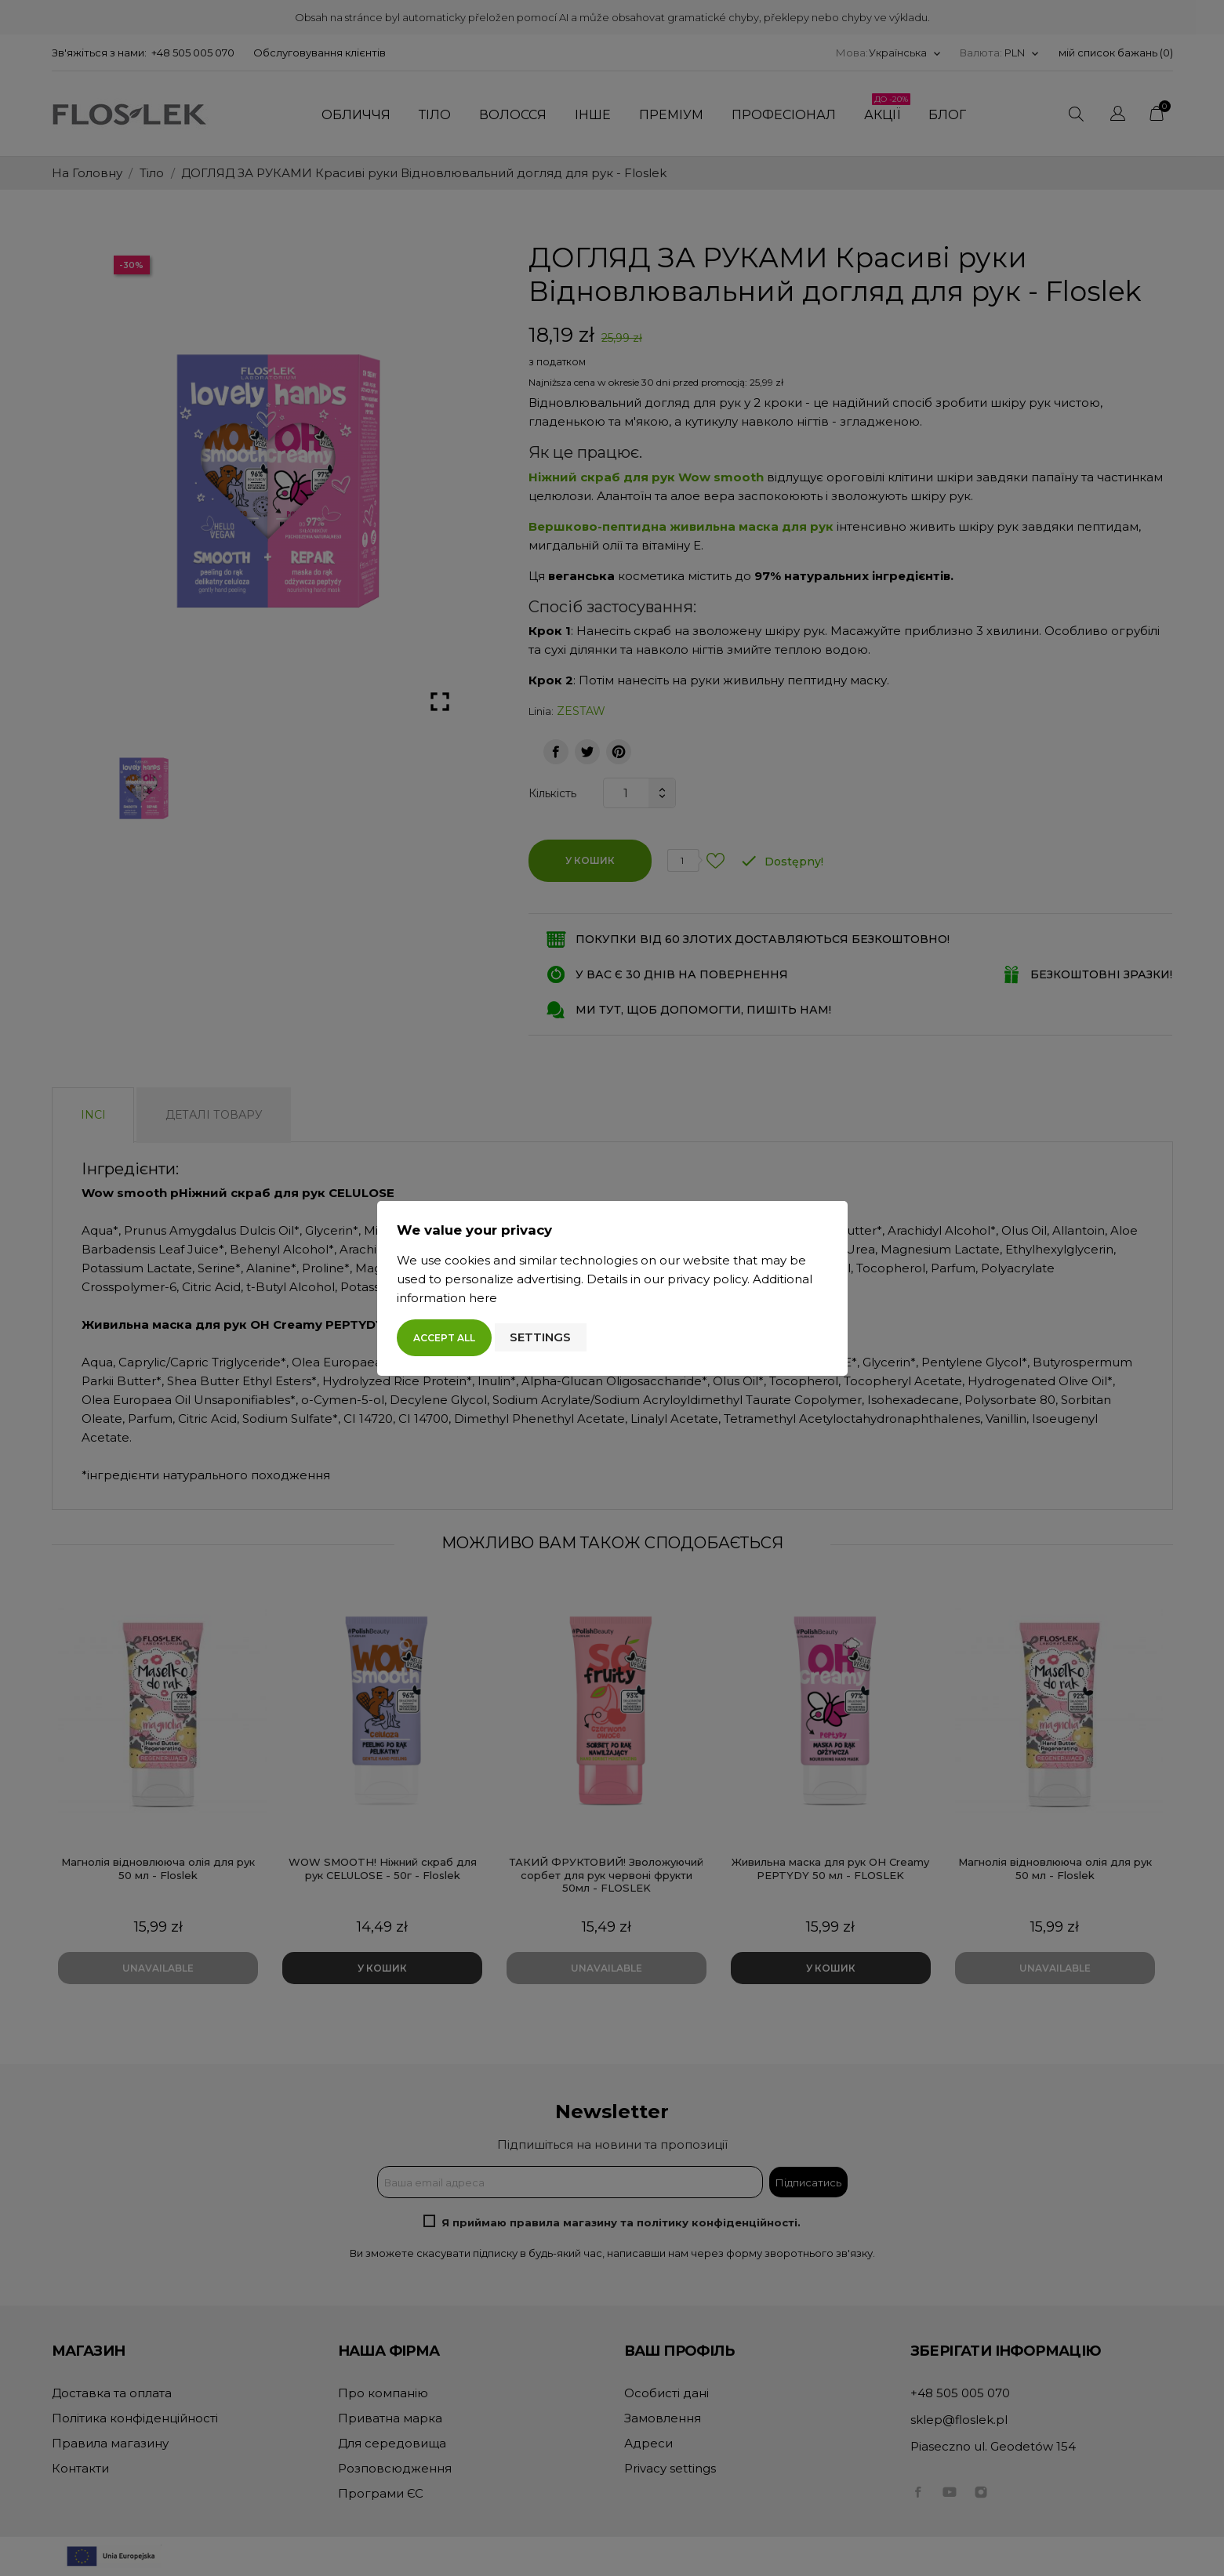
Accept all (444, 1338)
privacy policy (707, 1279)
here (483, 1297)
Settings (540, 1337)
